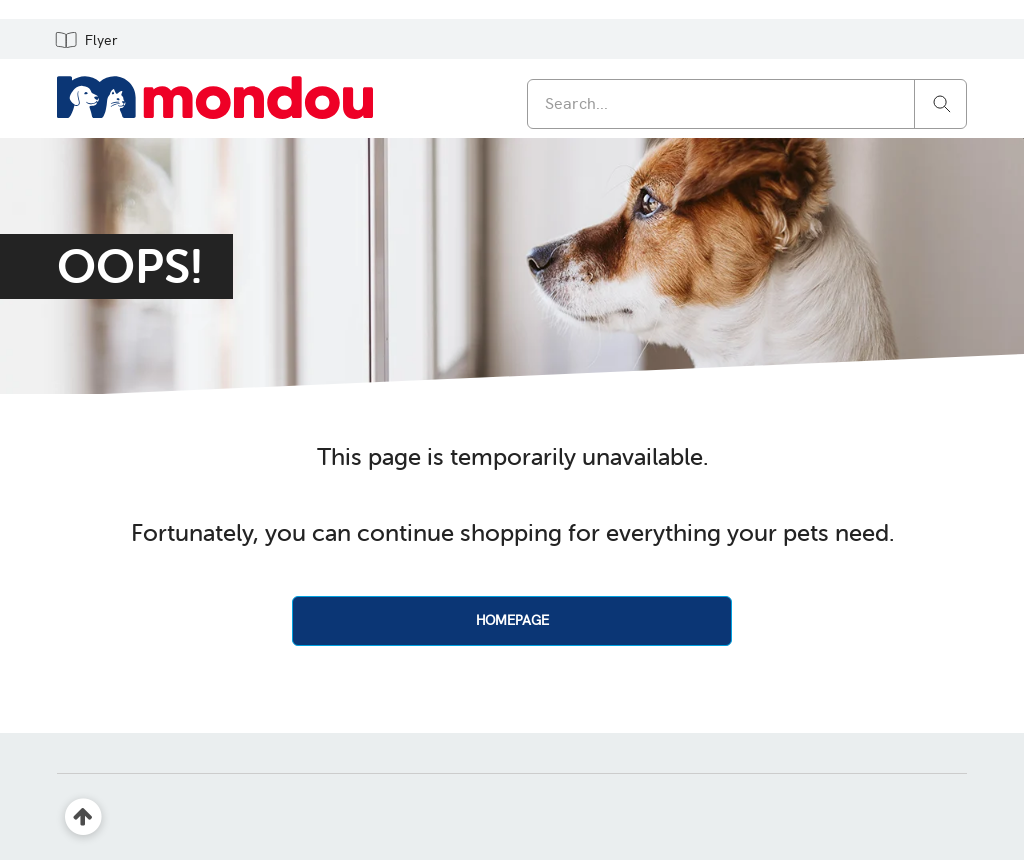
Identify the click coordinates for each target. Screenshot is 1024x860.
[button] (85, 39)
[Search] (942, 102)
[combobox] (747, 104)
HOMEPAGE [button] (512, 620)
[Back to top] (83, 817)
